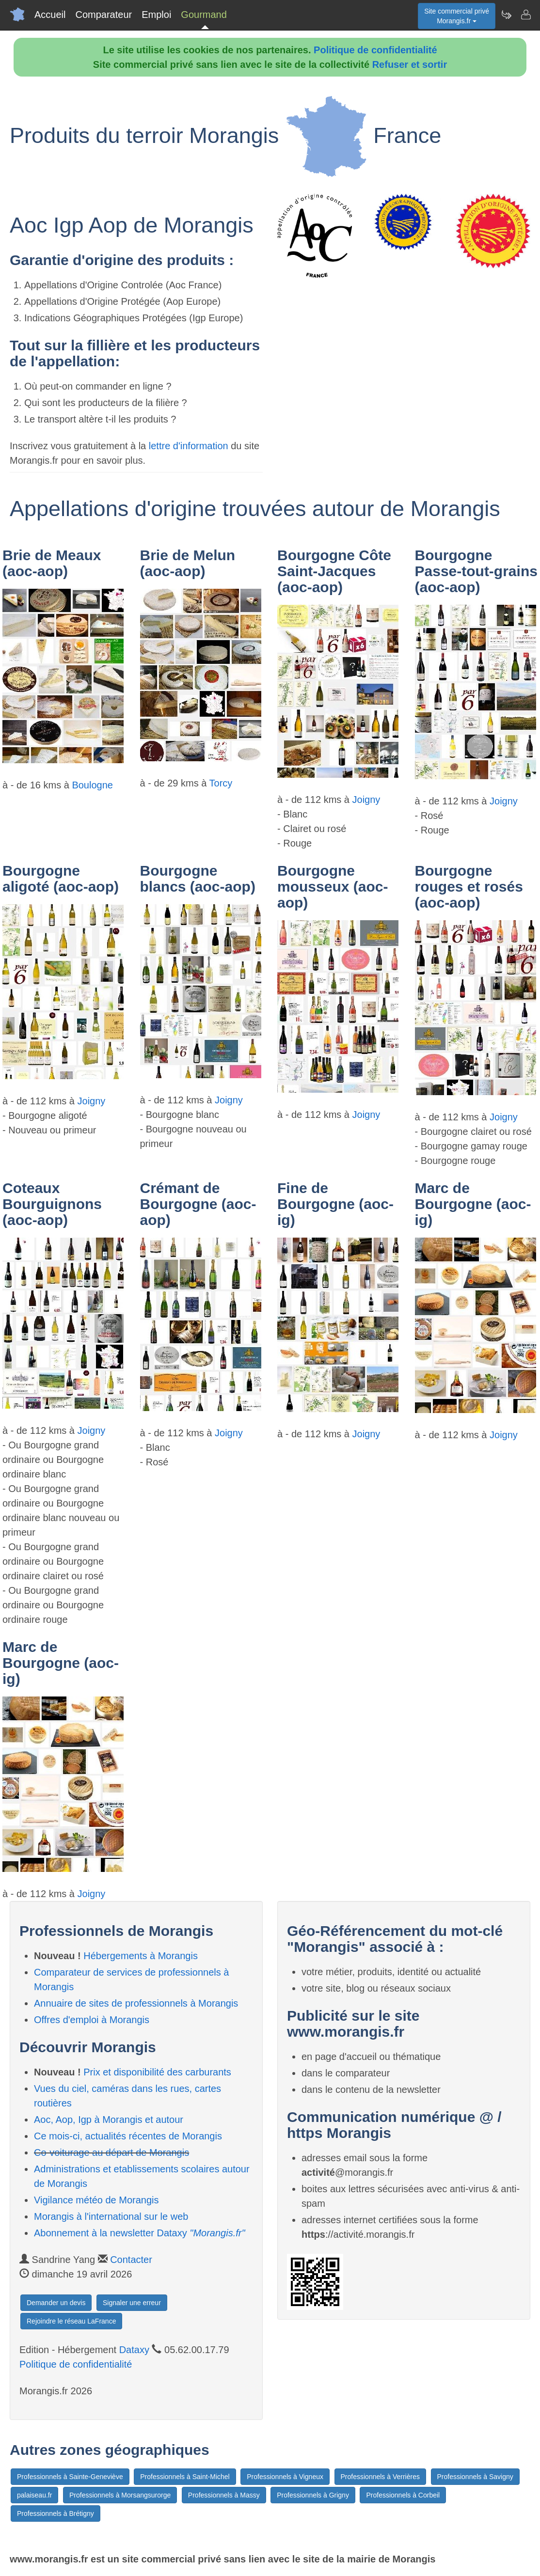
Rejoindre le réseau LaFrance (71, 2321)
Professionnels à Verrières (380, 2477)
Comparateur (103, 14)
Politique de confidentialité (375, 50)
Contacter (131, 2259)
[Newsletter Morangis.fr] (506, 14)
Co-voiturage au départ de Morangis (111, 2152)
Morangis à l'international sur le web (111, 2216)
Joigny (366, 799)
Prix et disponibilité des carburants (157, 2072)
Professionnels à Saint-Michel (184, 2477)
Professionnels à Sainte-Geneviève (70, 2477)
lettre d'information (190, 445)
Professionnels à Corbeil (403, 2495)
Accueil (49, 14)
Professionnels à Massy (224, 2495)
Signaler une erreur (132, 2303)
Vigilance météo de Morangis (96, 2200)
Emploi (156, 14)
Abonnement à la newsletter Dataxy (139, 2233)
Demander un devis (56, 2303)
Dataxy (134, 2349)
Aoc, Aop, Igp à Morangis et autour (108, 2119)
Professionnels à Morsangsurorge (120, 2495)
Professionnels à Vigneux (285, 2477)
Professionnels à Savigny (475, 2477)
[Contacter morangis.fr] (525, 14)
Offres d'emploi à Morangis (91, 2019)
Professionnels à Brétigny (55, 2513)
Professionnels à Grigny (313, 2495)
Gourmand (204, 14)
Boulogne (92, 785)
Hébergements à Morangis (140, 1955)
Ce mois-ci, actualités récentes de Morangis (128, 2136)
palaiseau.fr (34, 2495)
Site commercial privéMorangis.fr (456, 16)
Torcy (221, 783)
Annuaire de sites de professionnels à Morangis (136, 2003)
